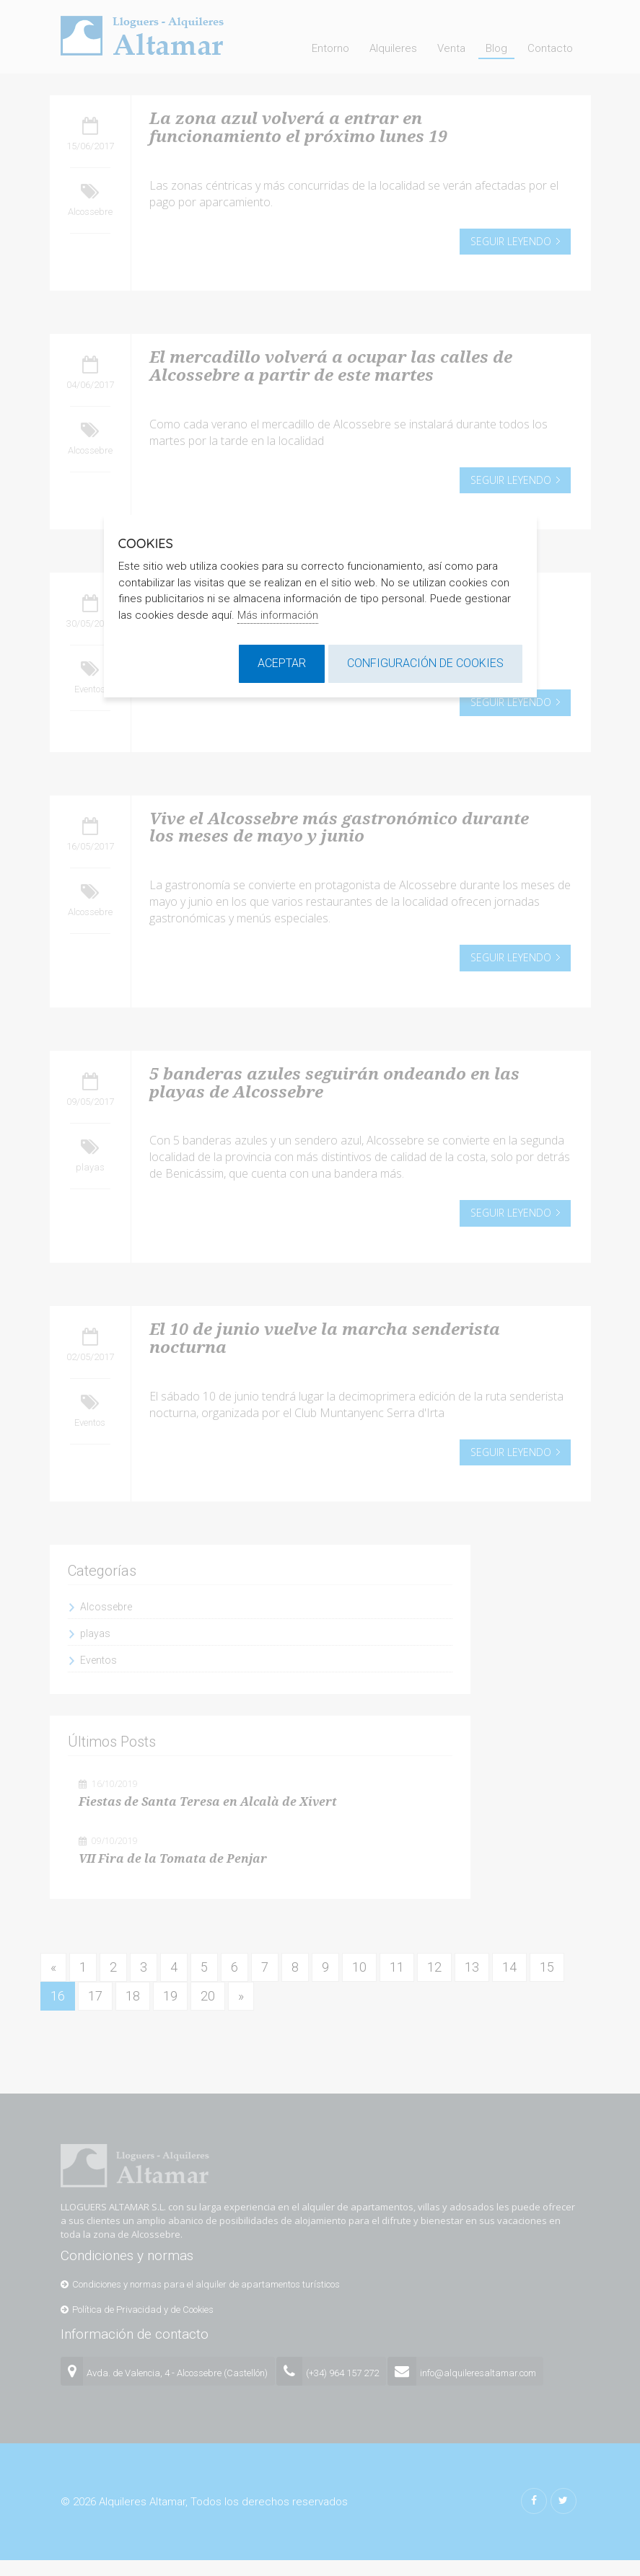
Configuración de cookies (425, 663)
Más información (277, 615)
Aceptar (282, 663)
